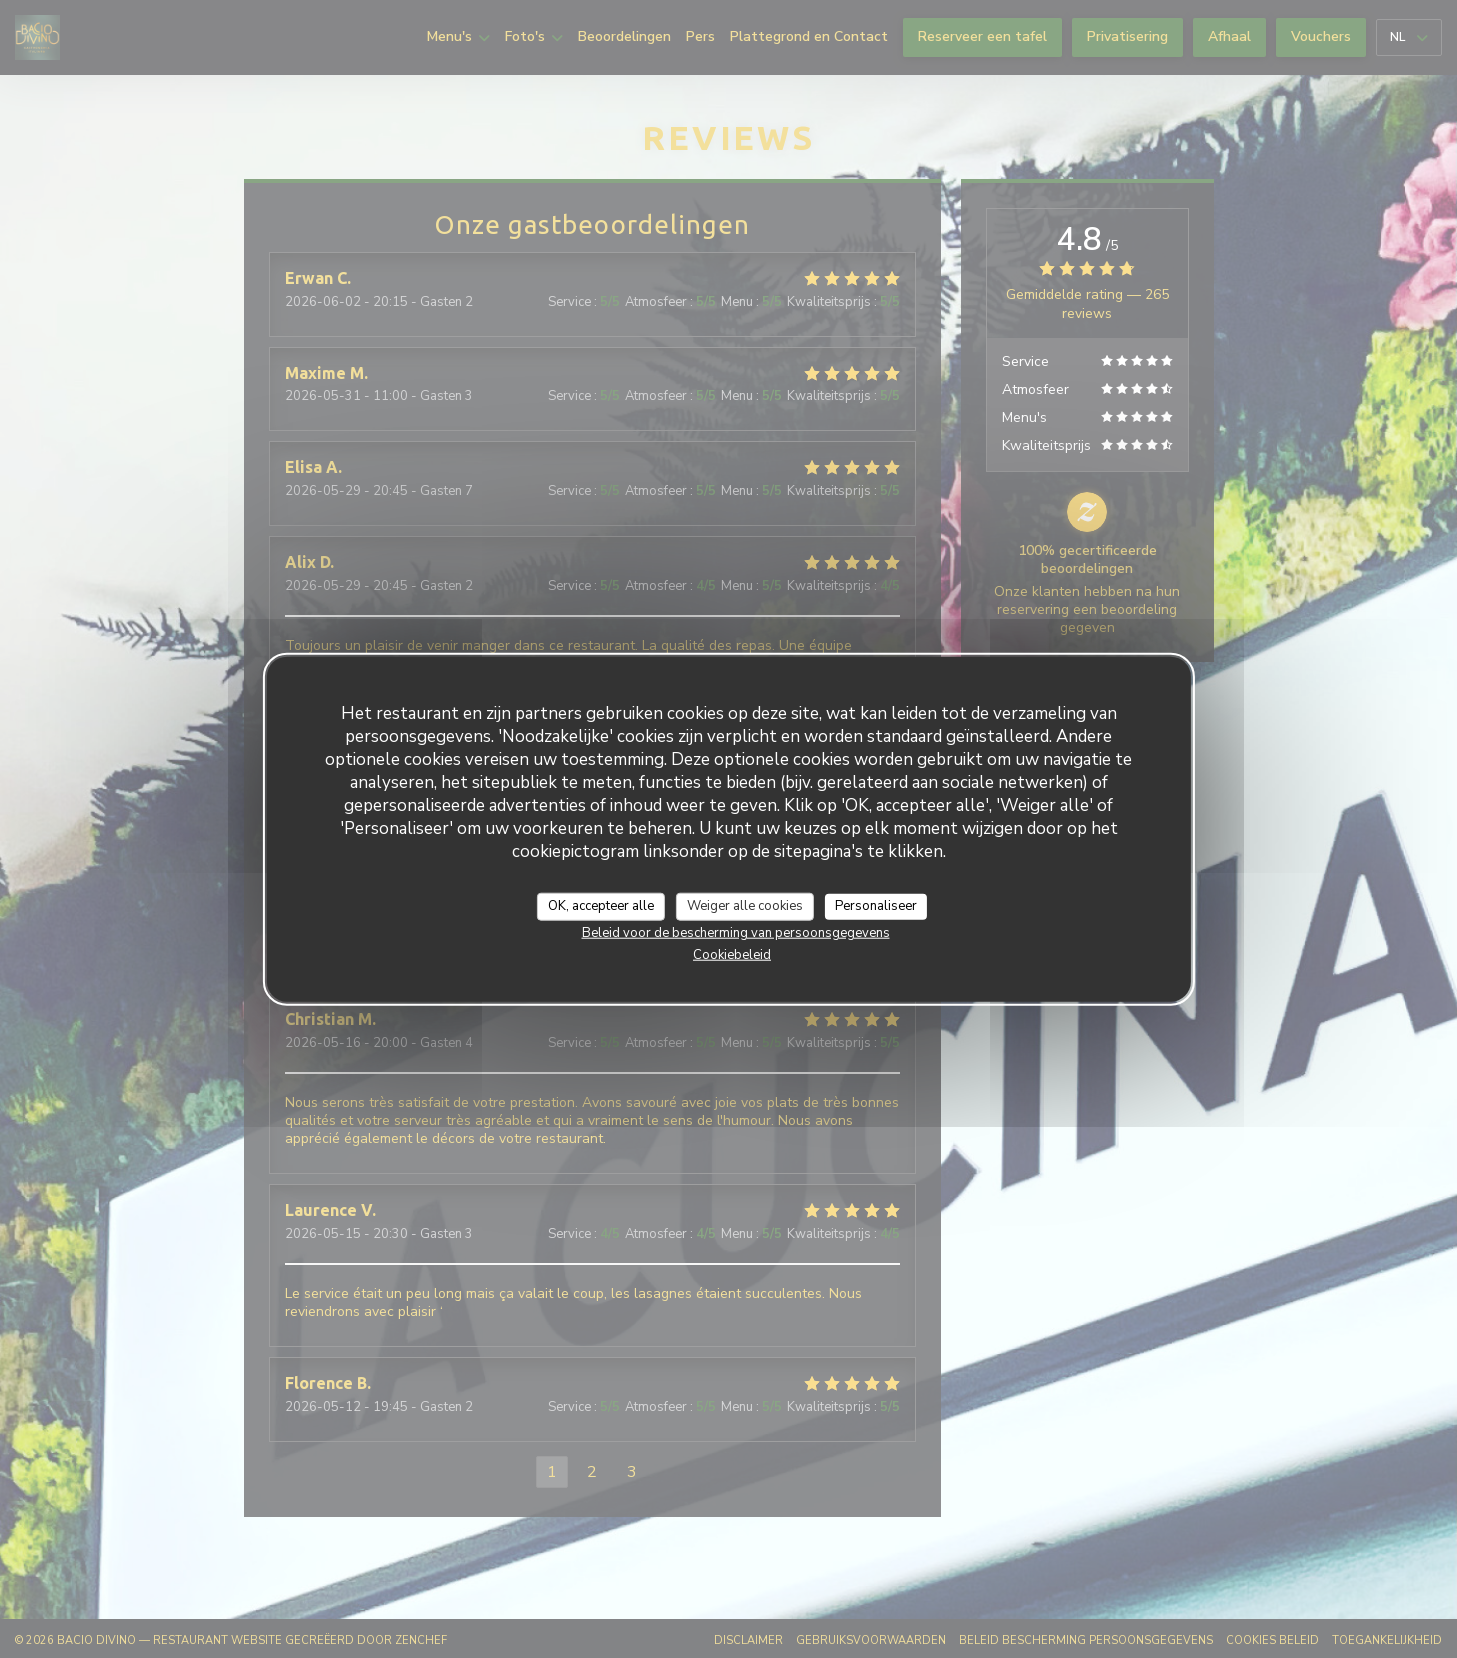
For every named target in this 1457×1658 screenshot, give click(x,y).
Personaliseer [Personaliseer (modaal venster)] (876, 906)
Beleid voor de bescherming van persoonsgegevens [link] (736, 932)
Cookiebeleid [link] (732, 954)
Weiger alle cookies (745, 906)
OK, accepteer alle (601, 906)
